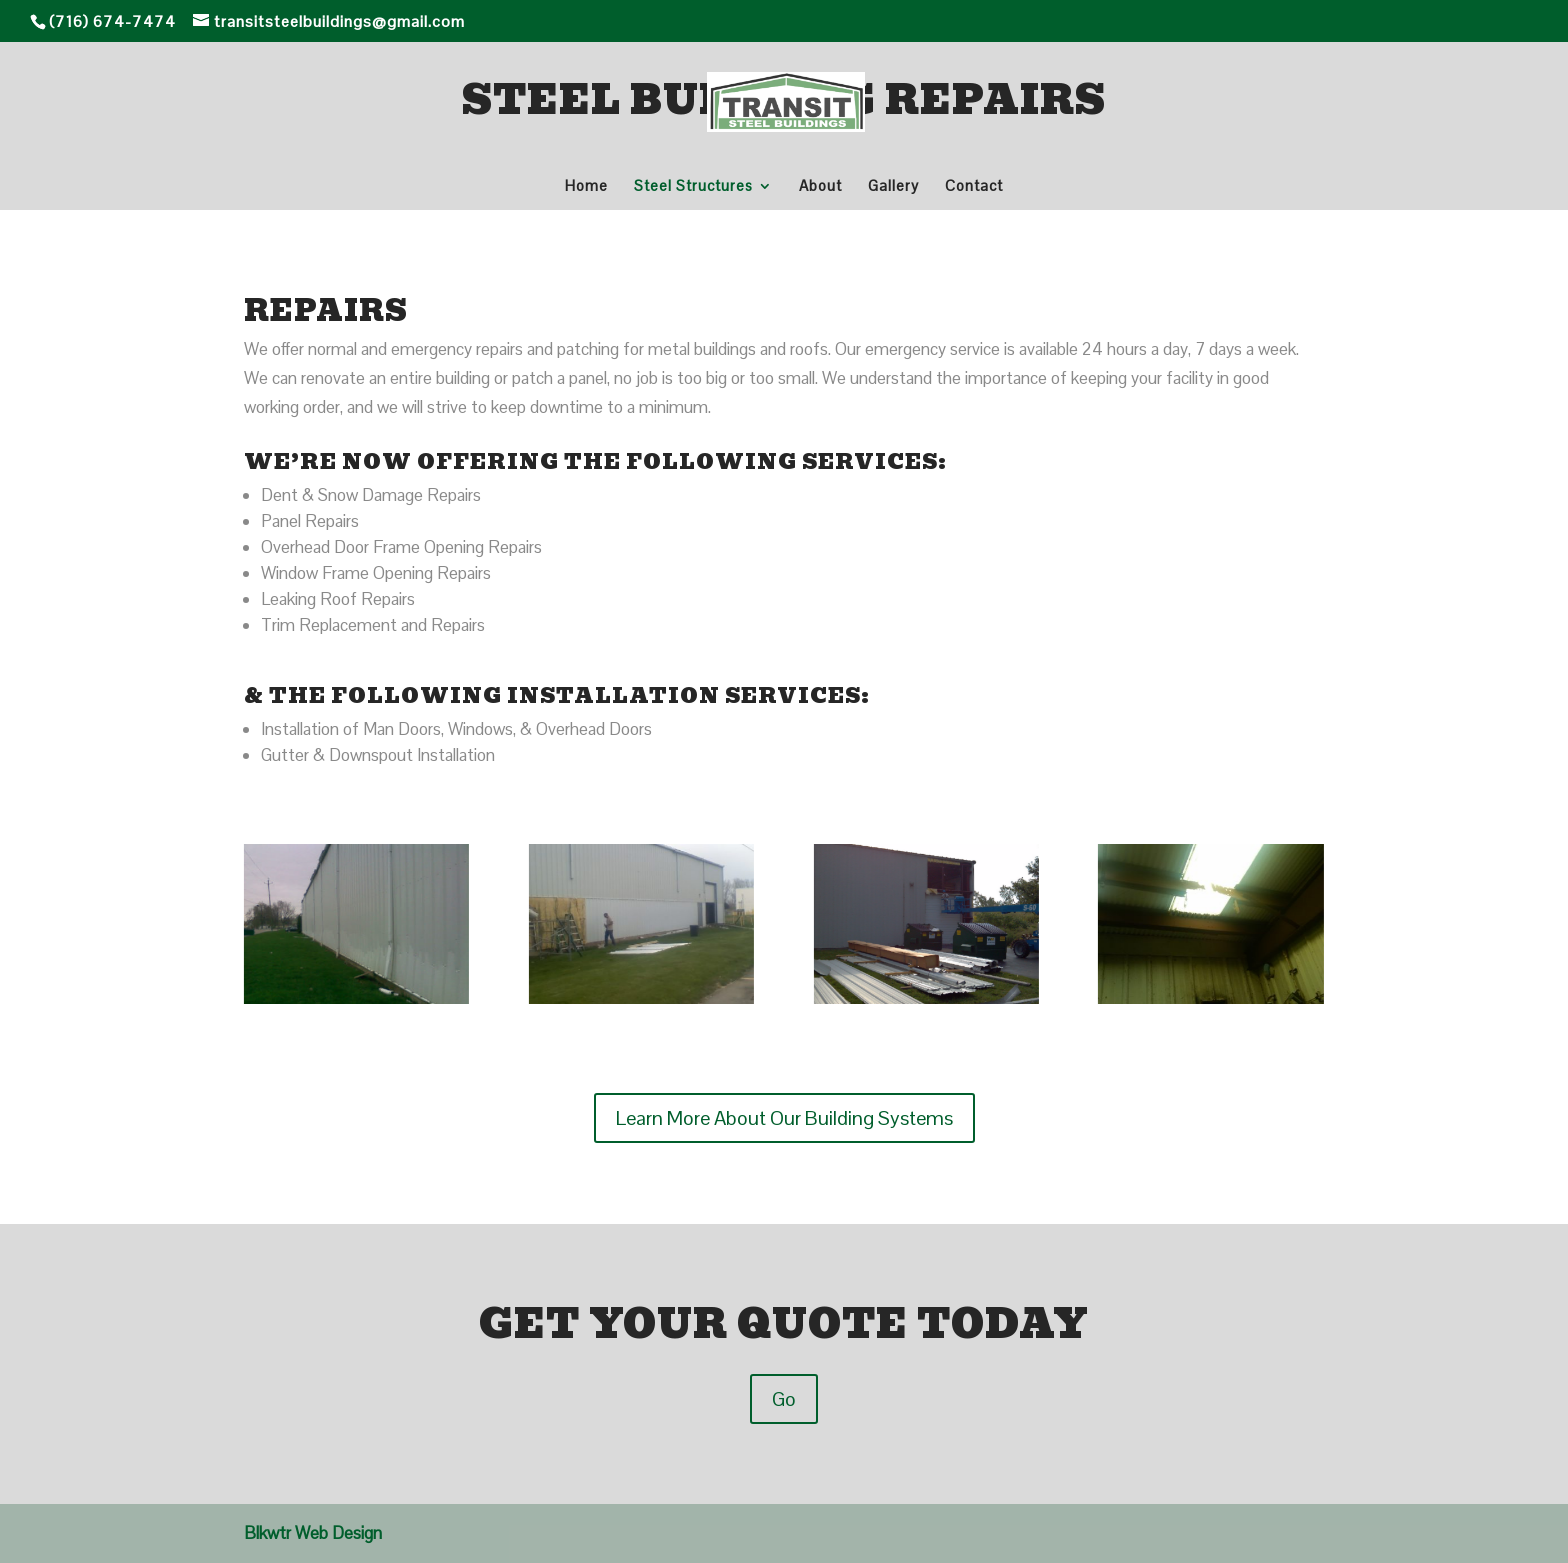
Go (784, 1399)
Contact (974, 187)
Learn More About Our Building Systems (784, 1118)
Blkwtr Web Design (313, 1533)
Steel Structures (693, 187)
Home (586, 187)
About (820, 187)
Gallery (893, 187)
